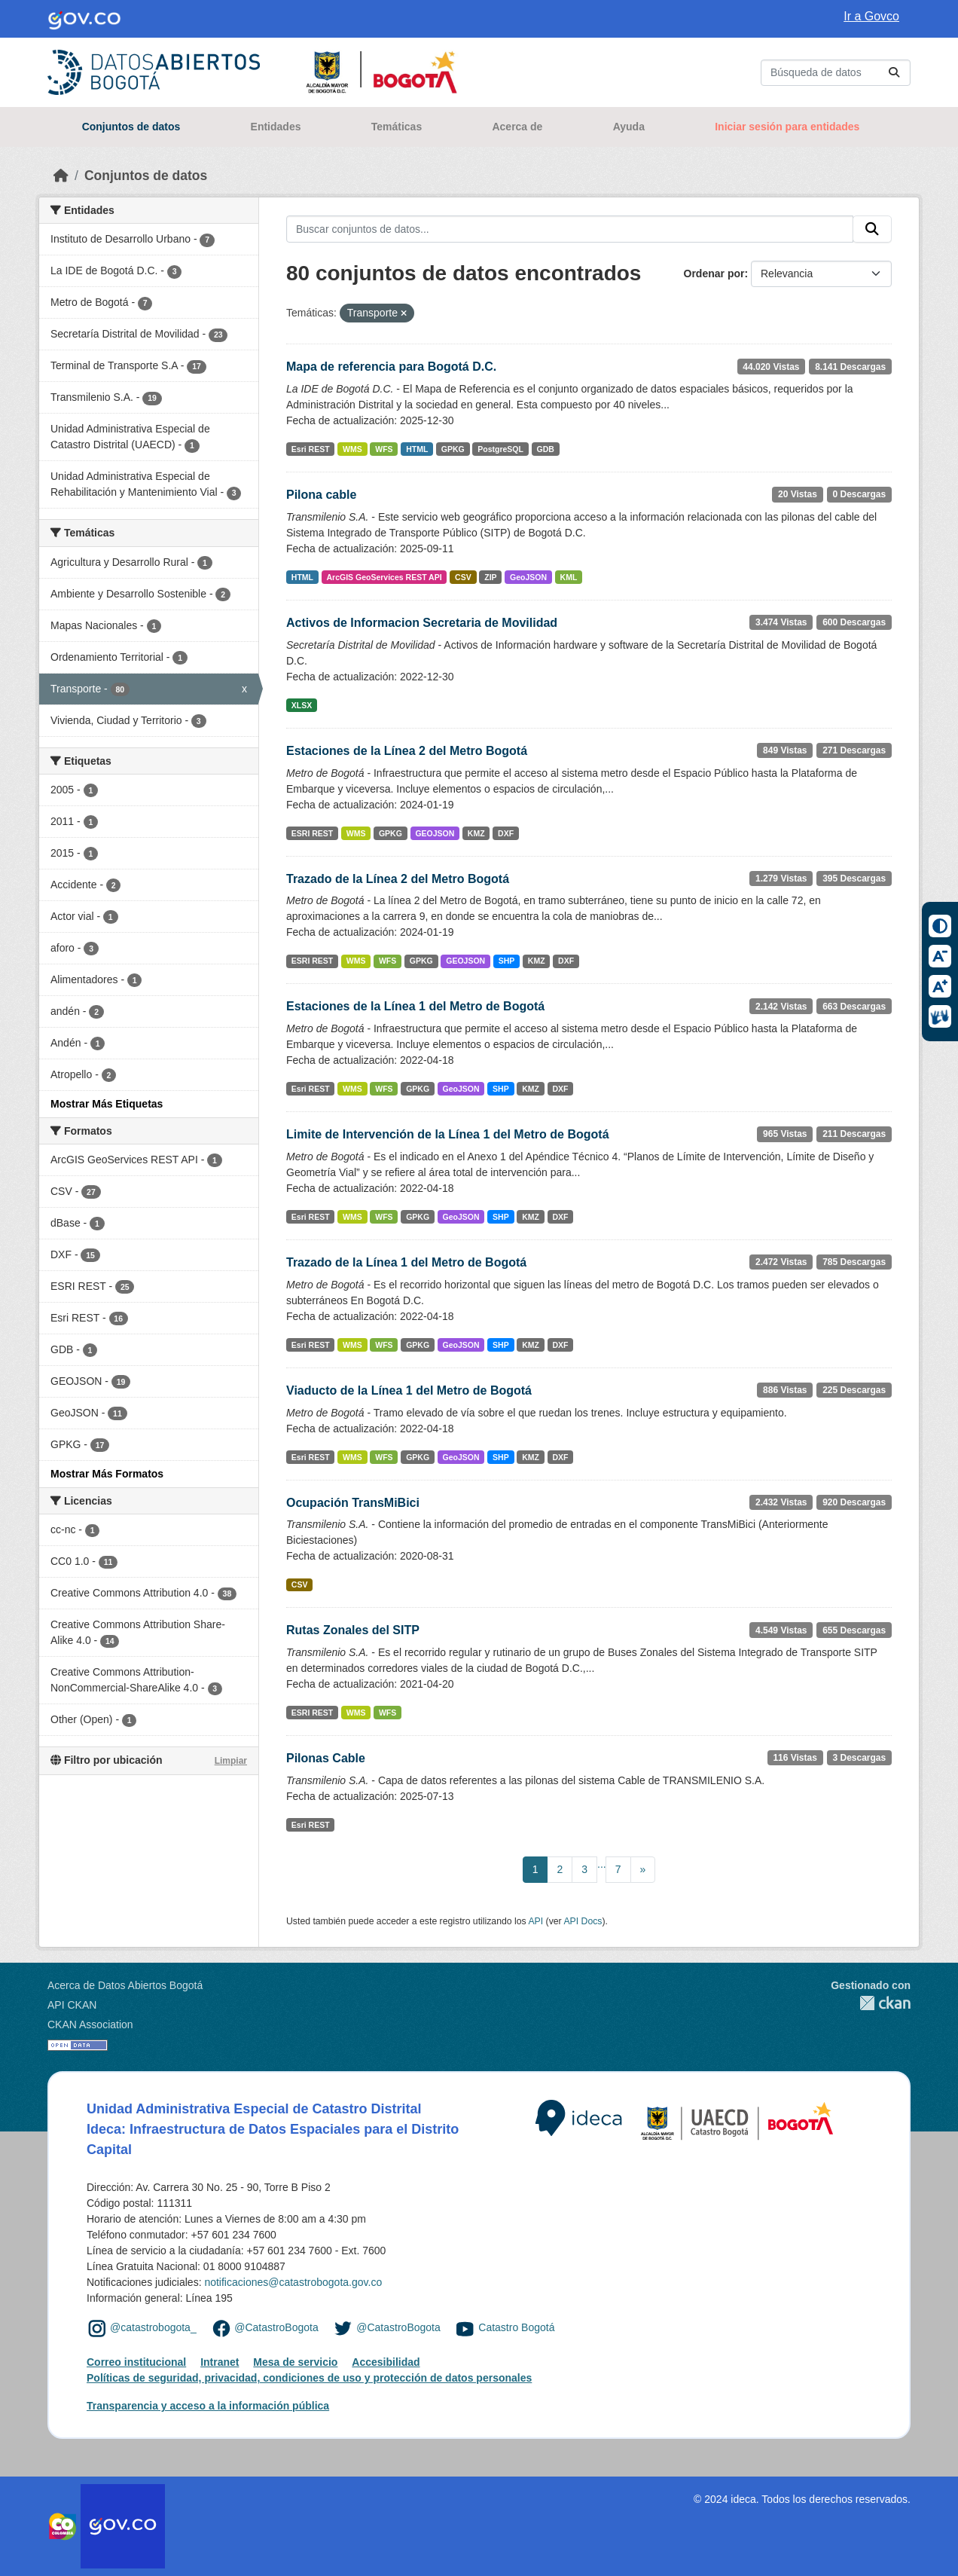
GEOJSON (434, 833)
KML (569, 577)
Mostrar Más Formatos (106, 1474)
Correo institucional (136, 2362)
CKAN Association (90, 2024)
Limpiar (231, 1761)
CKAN (871, 2003)
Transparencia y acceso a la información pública (208, 2406)
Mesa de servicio (295, 2362)
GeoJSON (528, 577)
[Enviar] (894, 73)
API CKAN (71, 2005)
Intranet (219, 2362)
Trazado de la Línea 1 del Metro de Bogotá (406, 1262)
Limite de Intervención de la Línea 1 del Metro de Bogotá (447, 1134)
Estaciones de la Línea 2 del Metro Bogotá (406, 750)
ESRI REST (312, 833)
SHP (507, 960)
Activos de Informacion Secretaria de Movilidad (421, 622)
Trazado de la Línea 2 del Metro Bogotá (397, 878)
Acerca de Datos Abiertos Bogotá (125, 1985)
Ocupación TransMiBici (353, 1502)
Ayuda (629, 127)
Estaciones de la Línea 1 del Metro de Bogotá (415, 1006)
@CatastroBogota (276, 2327)
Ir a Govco (871, 16)
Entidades (276, 127)
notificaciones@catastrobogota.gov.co (293, 2282)
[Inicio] (61, 175)
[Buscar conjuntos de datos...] (836, 73)
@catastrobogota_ (153, 2327)
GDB (545, 449)
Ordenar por (714, 273)
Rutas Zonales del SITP (353, 1630)
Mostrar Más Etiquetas (106, 1104)
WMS (352, 449)
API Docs (582, 1921)
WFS (383, 449)
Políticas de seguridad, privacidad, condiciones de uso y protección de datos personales (309, 2378)
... (601, 1864)
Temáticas (396, 127)
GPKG (453, 449)
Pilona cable (321, 494)
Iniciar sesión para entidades (787, 127)
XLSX (301, 705)
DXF (506, 833)
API (535, 1921)
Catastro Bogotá (516, 2327)
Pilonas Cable (325, 1758)
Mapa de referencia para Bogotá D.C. (391, 366)
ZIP (490, 577)
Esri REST (310, 449)
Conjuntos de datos (131, 127)
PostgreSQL (500, 449)
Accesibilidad (386, 2362)
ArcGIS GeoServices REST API (384, 577)
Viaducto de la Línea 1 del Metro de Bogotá (409, 1390)
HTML (417, 449)
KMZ (476, 833)
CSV (463, 577)
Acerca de (517, 127)
